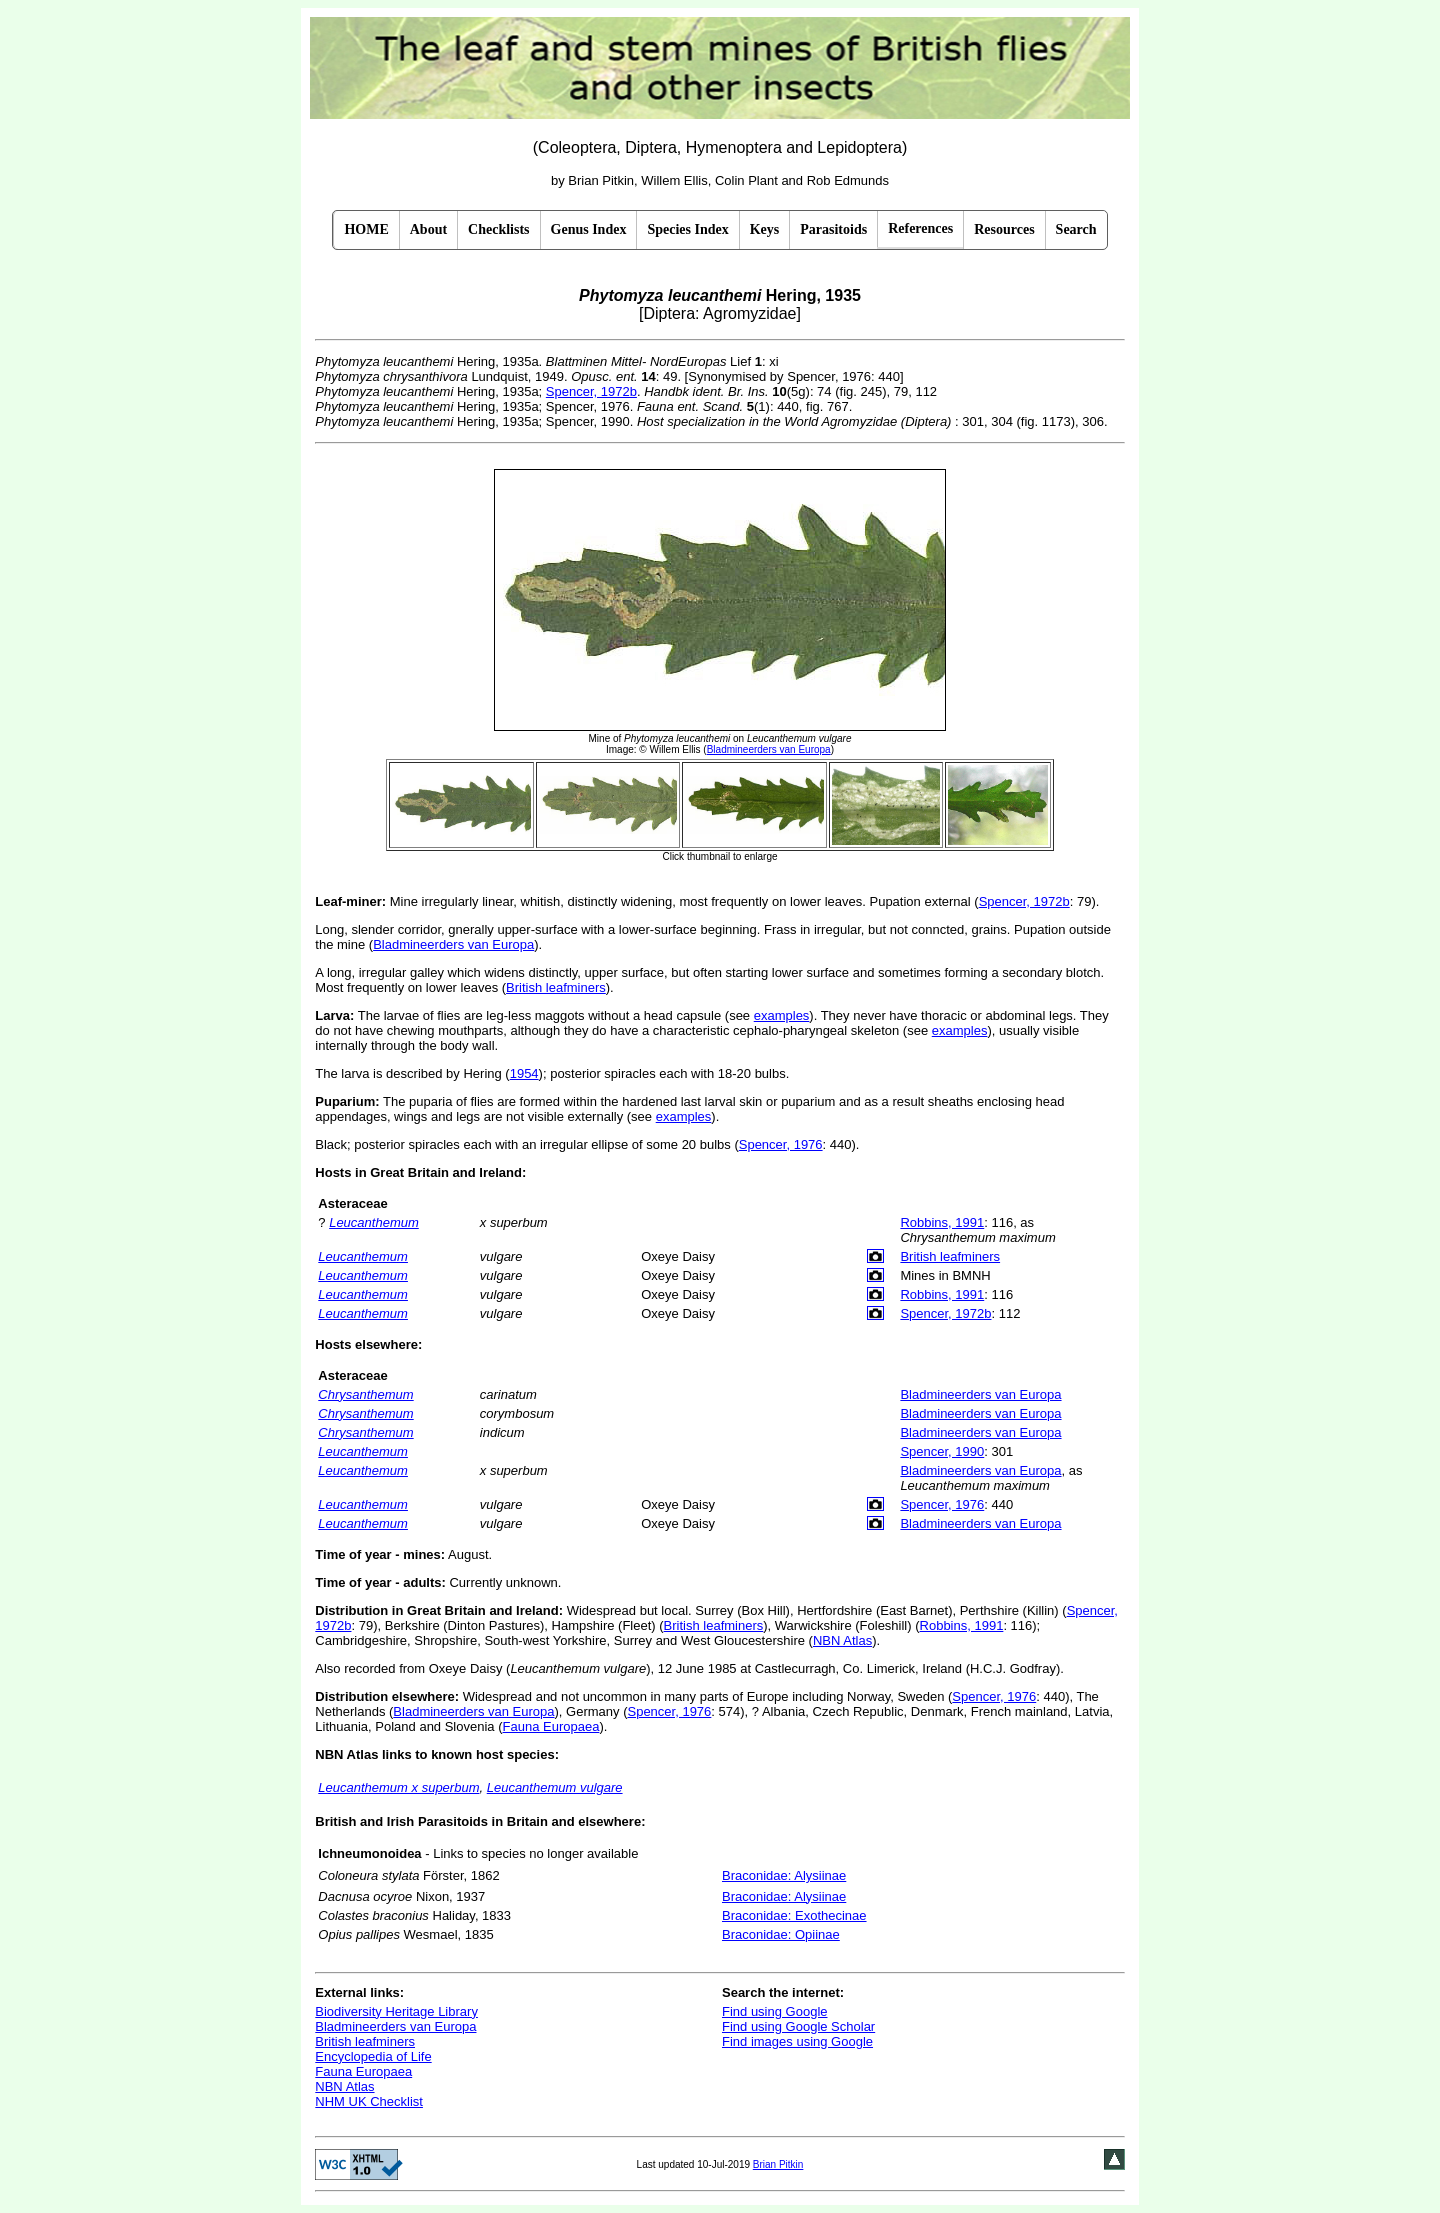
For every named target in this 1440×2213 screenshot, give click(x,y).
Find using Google (775, 2011)
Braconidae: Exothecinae (794, 1915)
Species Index (687, 229)
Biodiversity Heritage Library (396, 2011)
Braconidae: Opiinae (781, 1934)
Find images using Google (797, 2041)
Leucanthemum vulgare (555, 1787)
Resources (1004, 229)
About (428, 229)
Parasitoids (833, 229)
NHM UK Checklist (369, 2101)
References (920, 228)
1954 (524, 1073)
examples (782, 1015)
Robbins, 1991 (942, 1222)
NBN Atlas (842, 1640)
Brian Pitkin (778, 2164)
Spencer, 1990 (942, 1451)
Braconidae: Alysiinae (784, 1875)
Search (1076, 229)
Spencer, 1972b (591, 391)
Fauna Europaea (551, 1726)
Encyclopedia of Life (373, 2056)
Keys (765, 229)
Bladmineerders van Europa (453, 944)
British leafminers (556, 987)
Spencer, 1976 (781, 1144)
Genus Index (589, 229)
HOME (366, 229)
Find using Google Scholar (798, 2026)
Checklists (498, 229)
